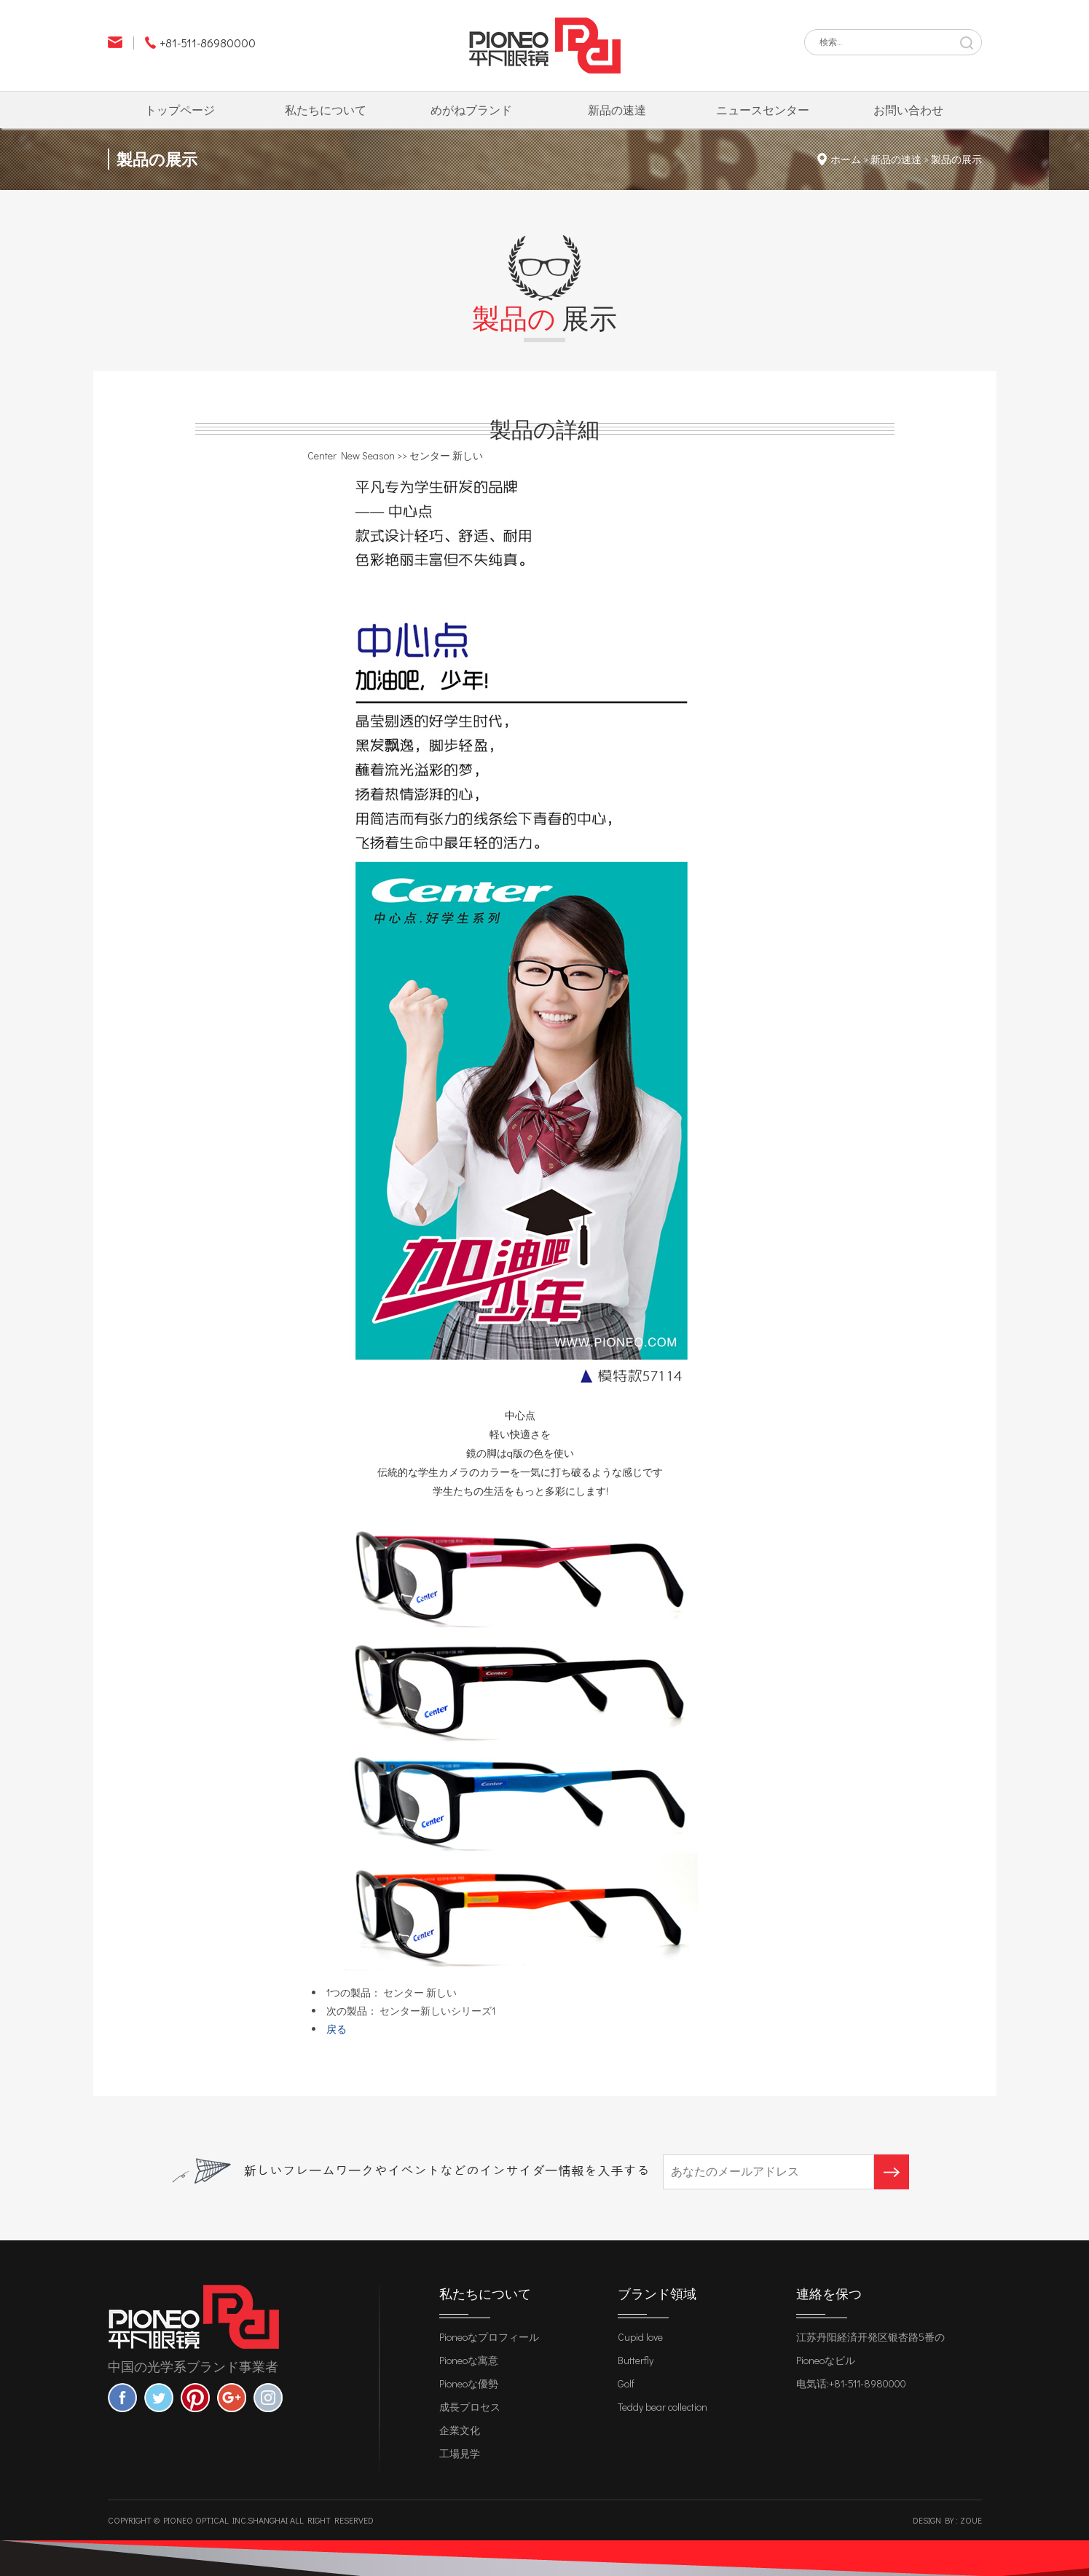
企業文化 (459, 2430)
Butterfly (635, 2360)
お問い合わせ (908, 109)
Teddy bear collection (662, 2407)
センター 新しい (420, 1992)
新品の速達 (617, 109)
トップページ (180, 109)
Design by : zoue (947, 2520)
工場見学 (459, 2453)
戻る (336, 2029)
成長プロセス (469, 2407)
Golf (626, 2383)
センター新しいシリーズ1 (437, 2011)
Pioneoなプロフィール (489, 2337)
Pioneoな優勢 (468, 2383)
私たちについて (325, 109)
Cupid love (640, 2337)
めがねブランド (471, 109)
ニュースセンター (762, 109)
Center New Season (351, 455)
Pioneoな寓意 (468, 2360)
